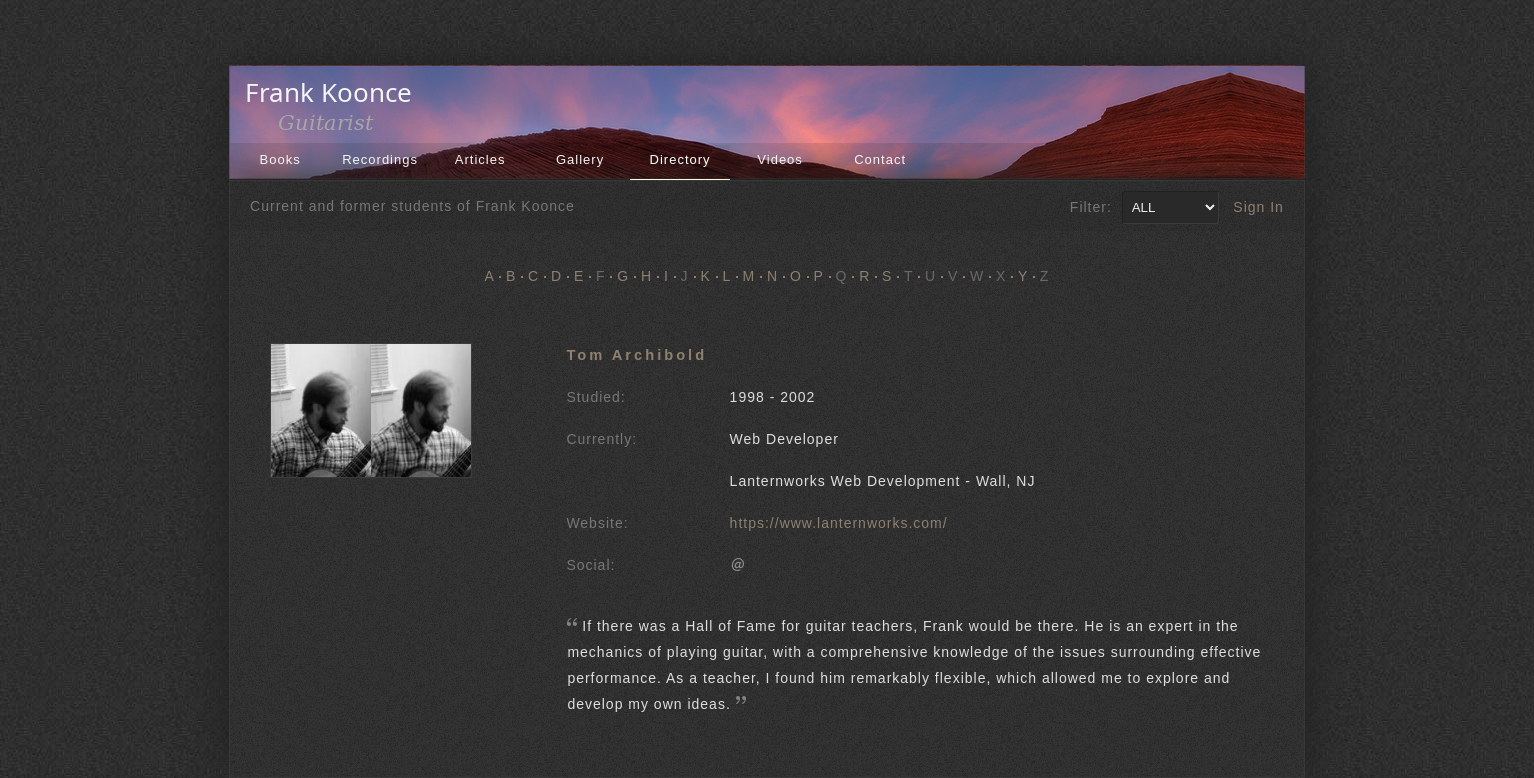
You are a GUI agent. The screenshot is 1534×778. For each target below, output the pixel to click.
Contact (880, 159)
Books (280, 159)
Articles (480, 159)
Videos (780, 159)
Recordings (380, 159)
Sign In (1258, 207)
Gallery (580, 159)
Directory (680, 159)
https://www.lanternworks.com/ (839, 523)
